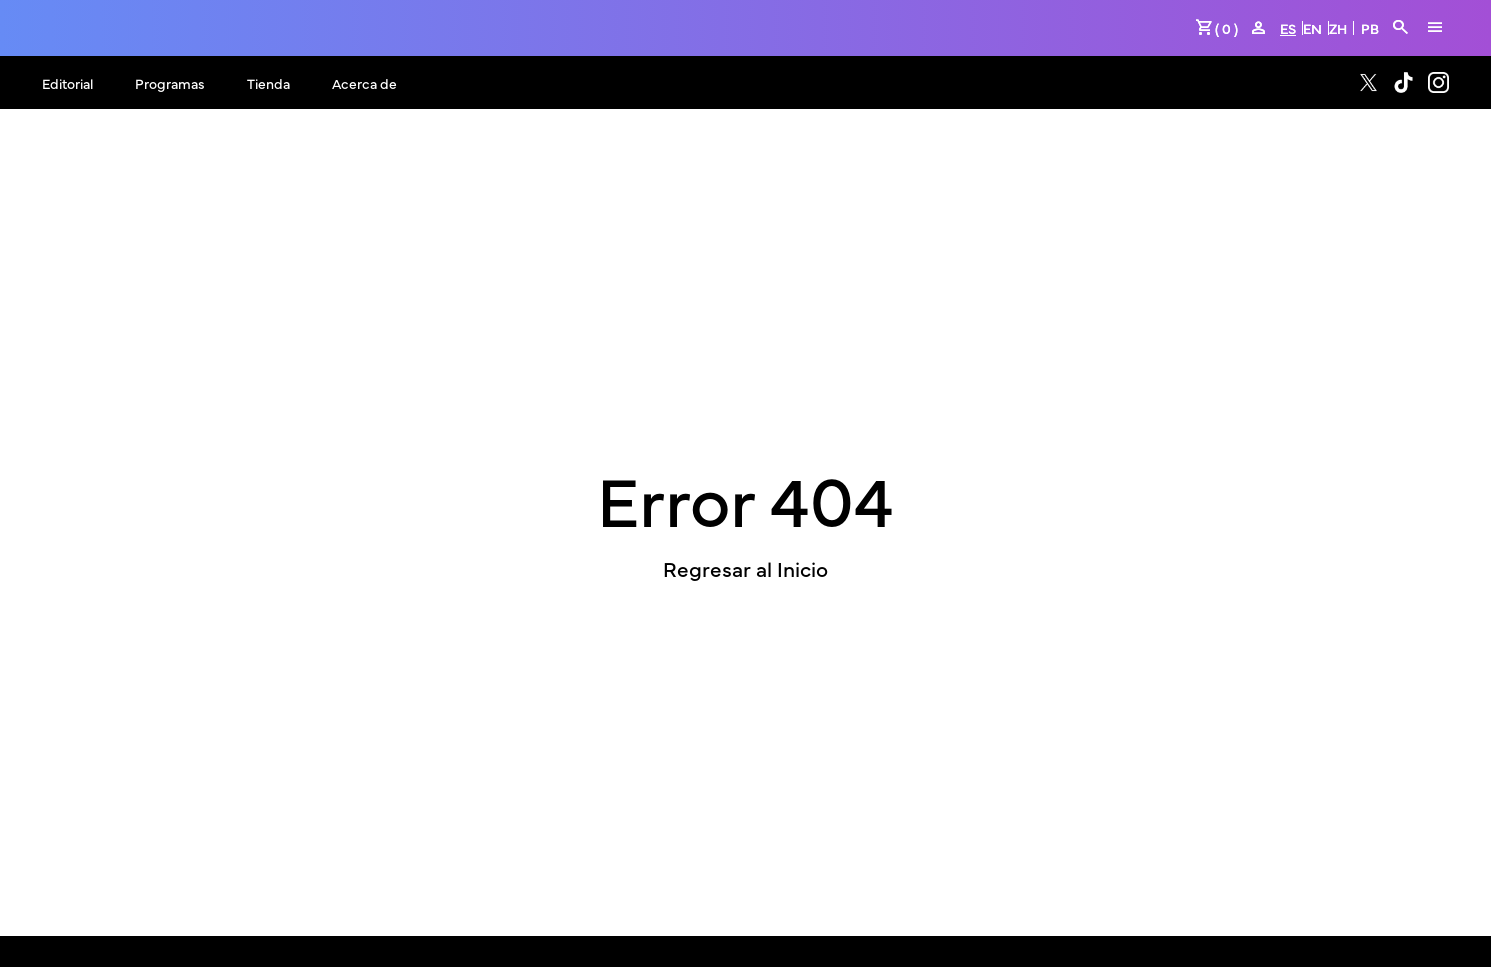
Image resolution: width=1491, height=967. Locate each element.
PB (1370, 28)
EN (1312, 28)
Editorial (67, 83)
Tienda (268, 83)
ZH (1338, 28)
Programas (170, 83)
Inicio (802, 568)
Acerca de (364, 83)
